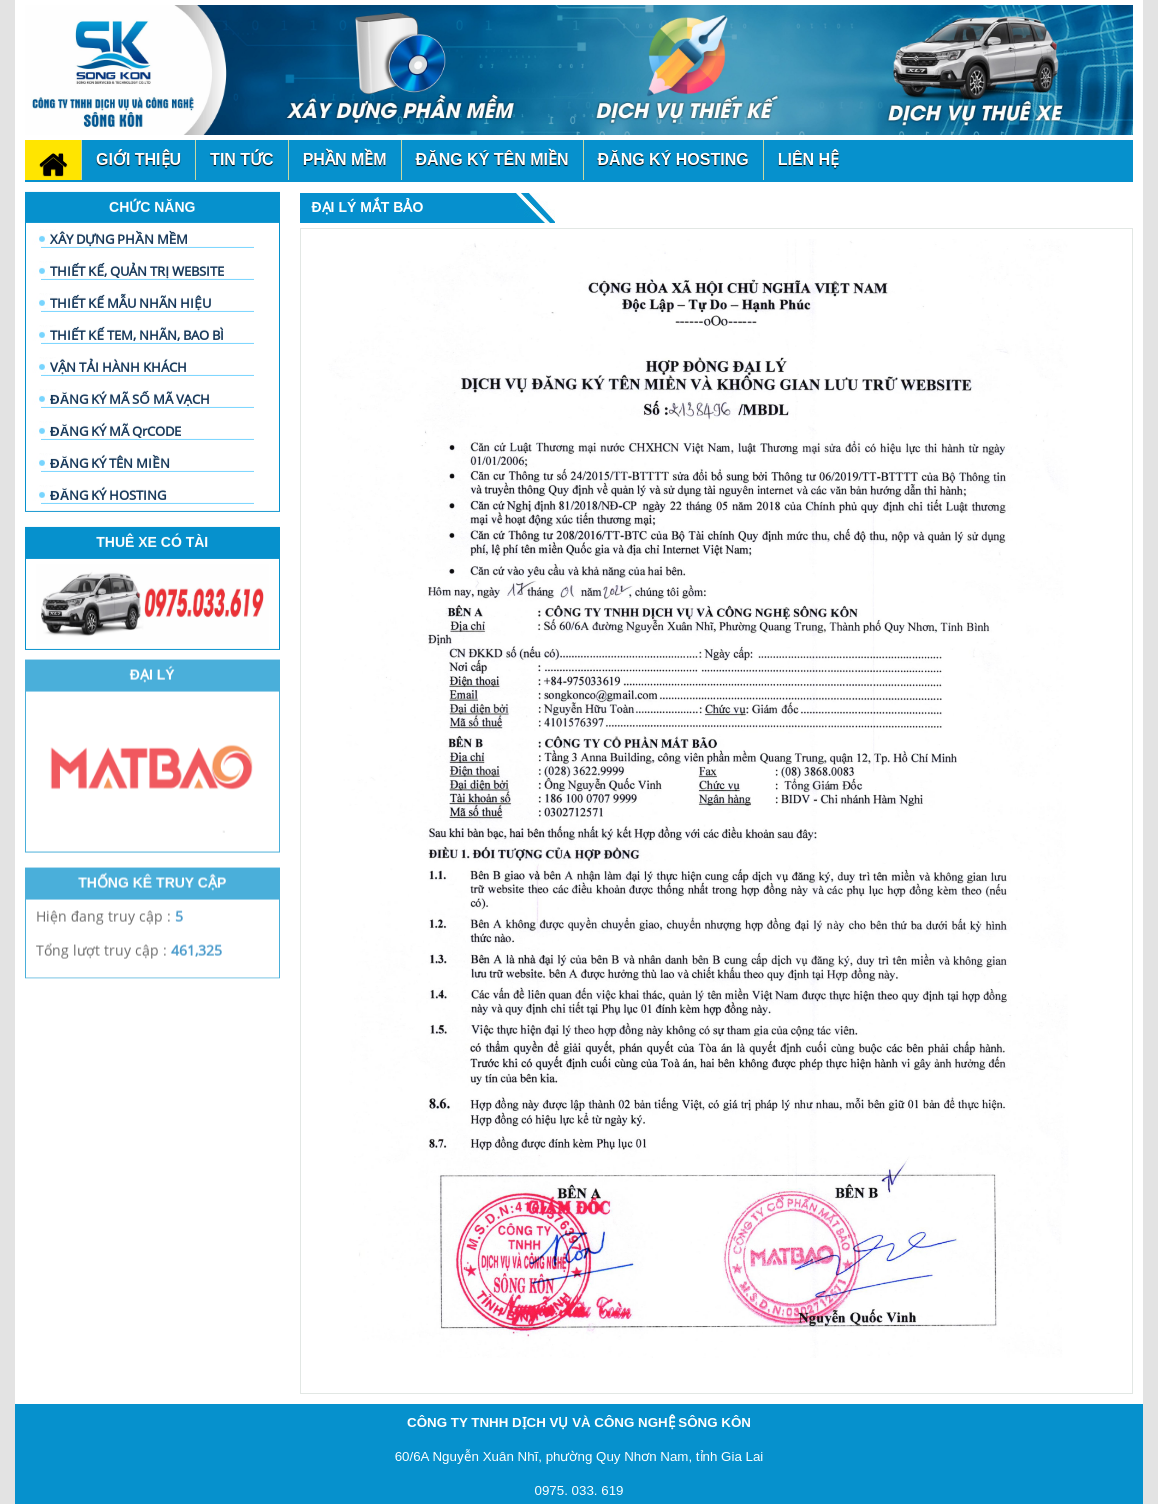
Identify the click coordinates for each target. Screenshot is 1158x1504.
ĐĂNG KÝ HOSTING (108, 495)
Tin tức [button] (242, 159)
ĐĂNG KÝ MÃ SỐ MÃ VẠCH (130, 399)
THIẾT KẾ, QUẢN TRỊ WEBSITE (137, 271)
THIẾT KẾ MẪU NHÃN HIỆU (130, 303)
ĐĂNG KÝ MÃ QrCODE (115, 431)
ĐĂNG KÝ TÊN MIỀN (110, 463)
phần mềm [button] (345, 159)
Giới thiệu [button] (138, 159)
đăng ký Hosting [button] (673, 159)
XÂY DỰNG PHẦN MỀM (119, 239)
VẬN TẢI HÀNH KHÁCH (118, 367)
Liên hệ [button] (808, 159)
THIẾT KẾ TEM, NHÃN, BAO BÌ (137, 335)
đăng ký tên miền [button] (492, 159)
